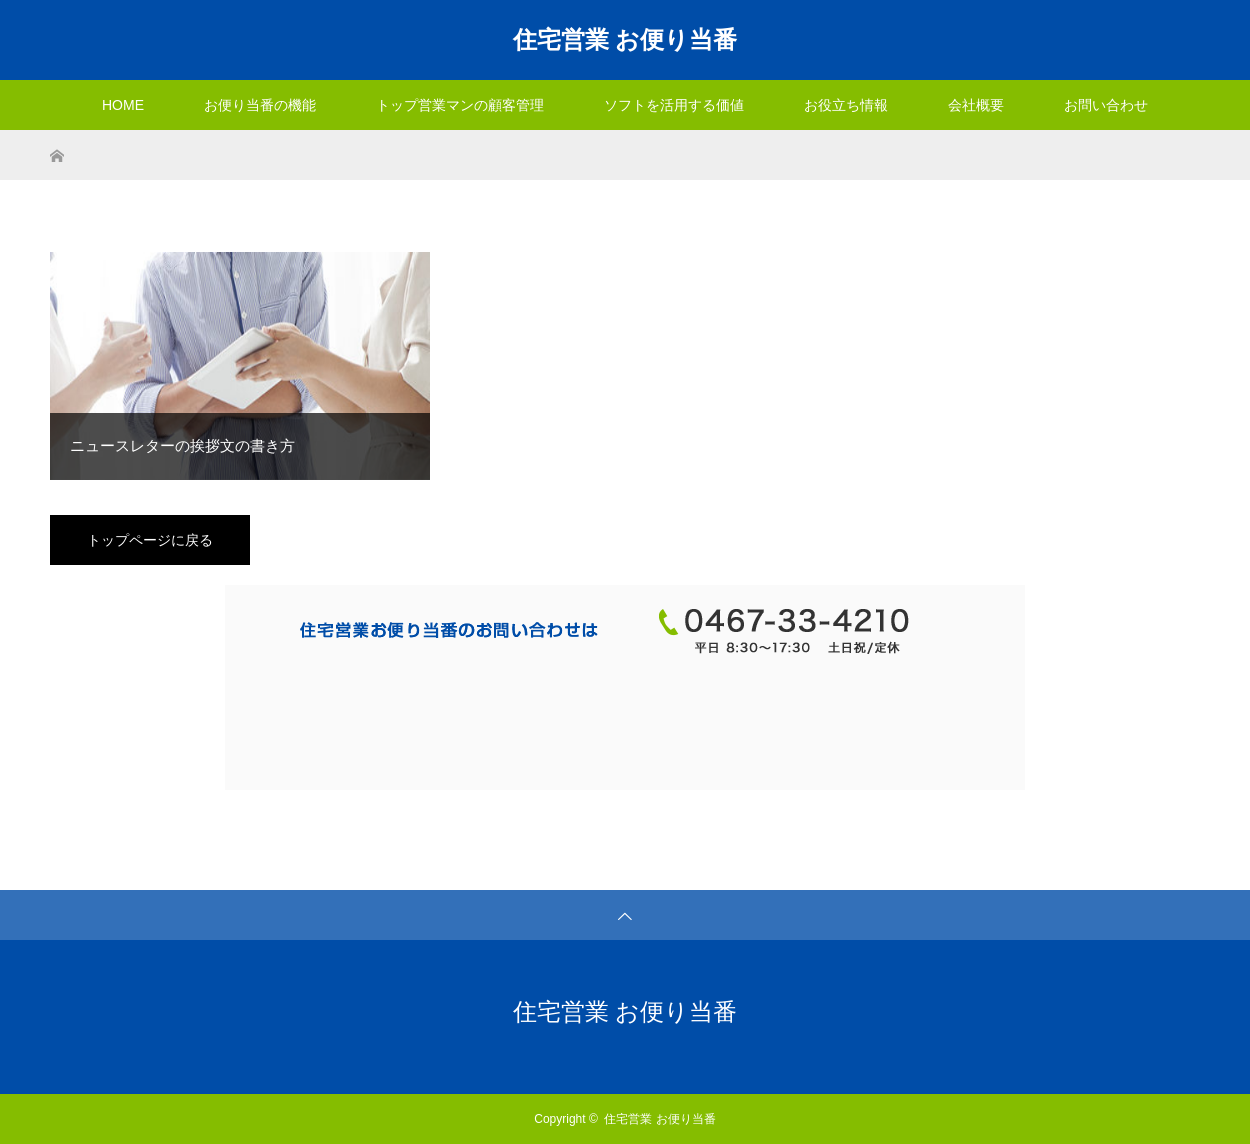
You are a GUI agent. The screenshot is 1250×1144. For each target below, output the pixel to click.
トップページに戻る (150, 540)
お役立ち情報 (846, 105)
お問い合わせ (1106, 105)
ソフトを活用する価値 (674, 105)
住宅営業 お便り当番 (625, 39)
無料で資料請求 (449, 720)
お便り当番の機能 (260, 105)
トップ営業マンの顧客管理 (460, 105)
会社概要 (976, 105)
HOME (123, 105)
